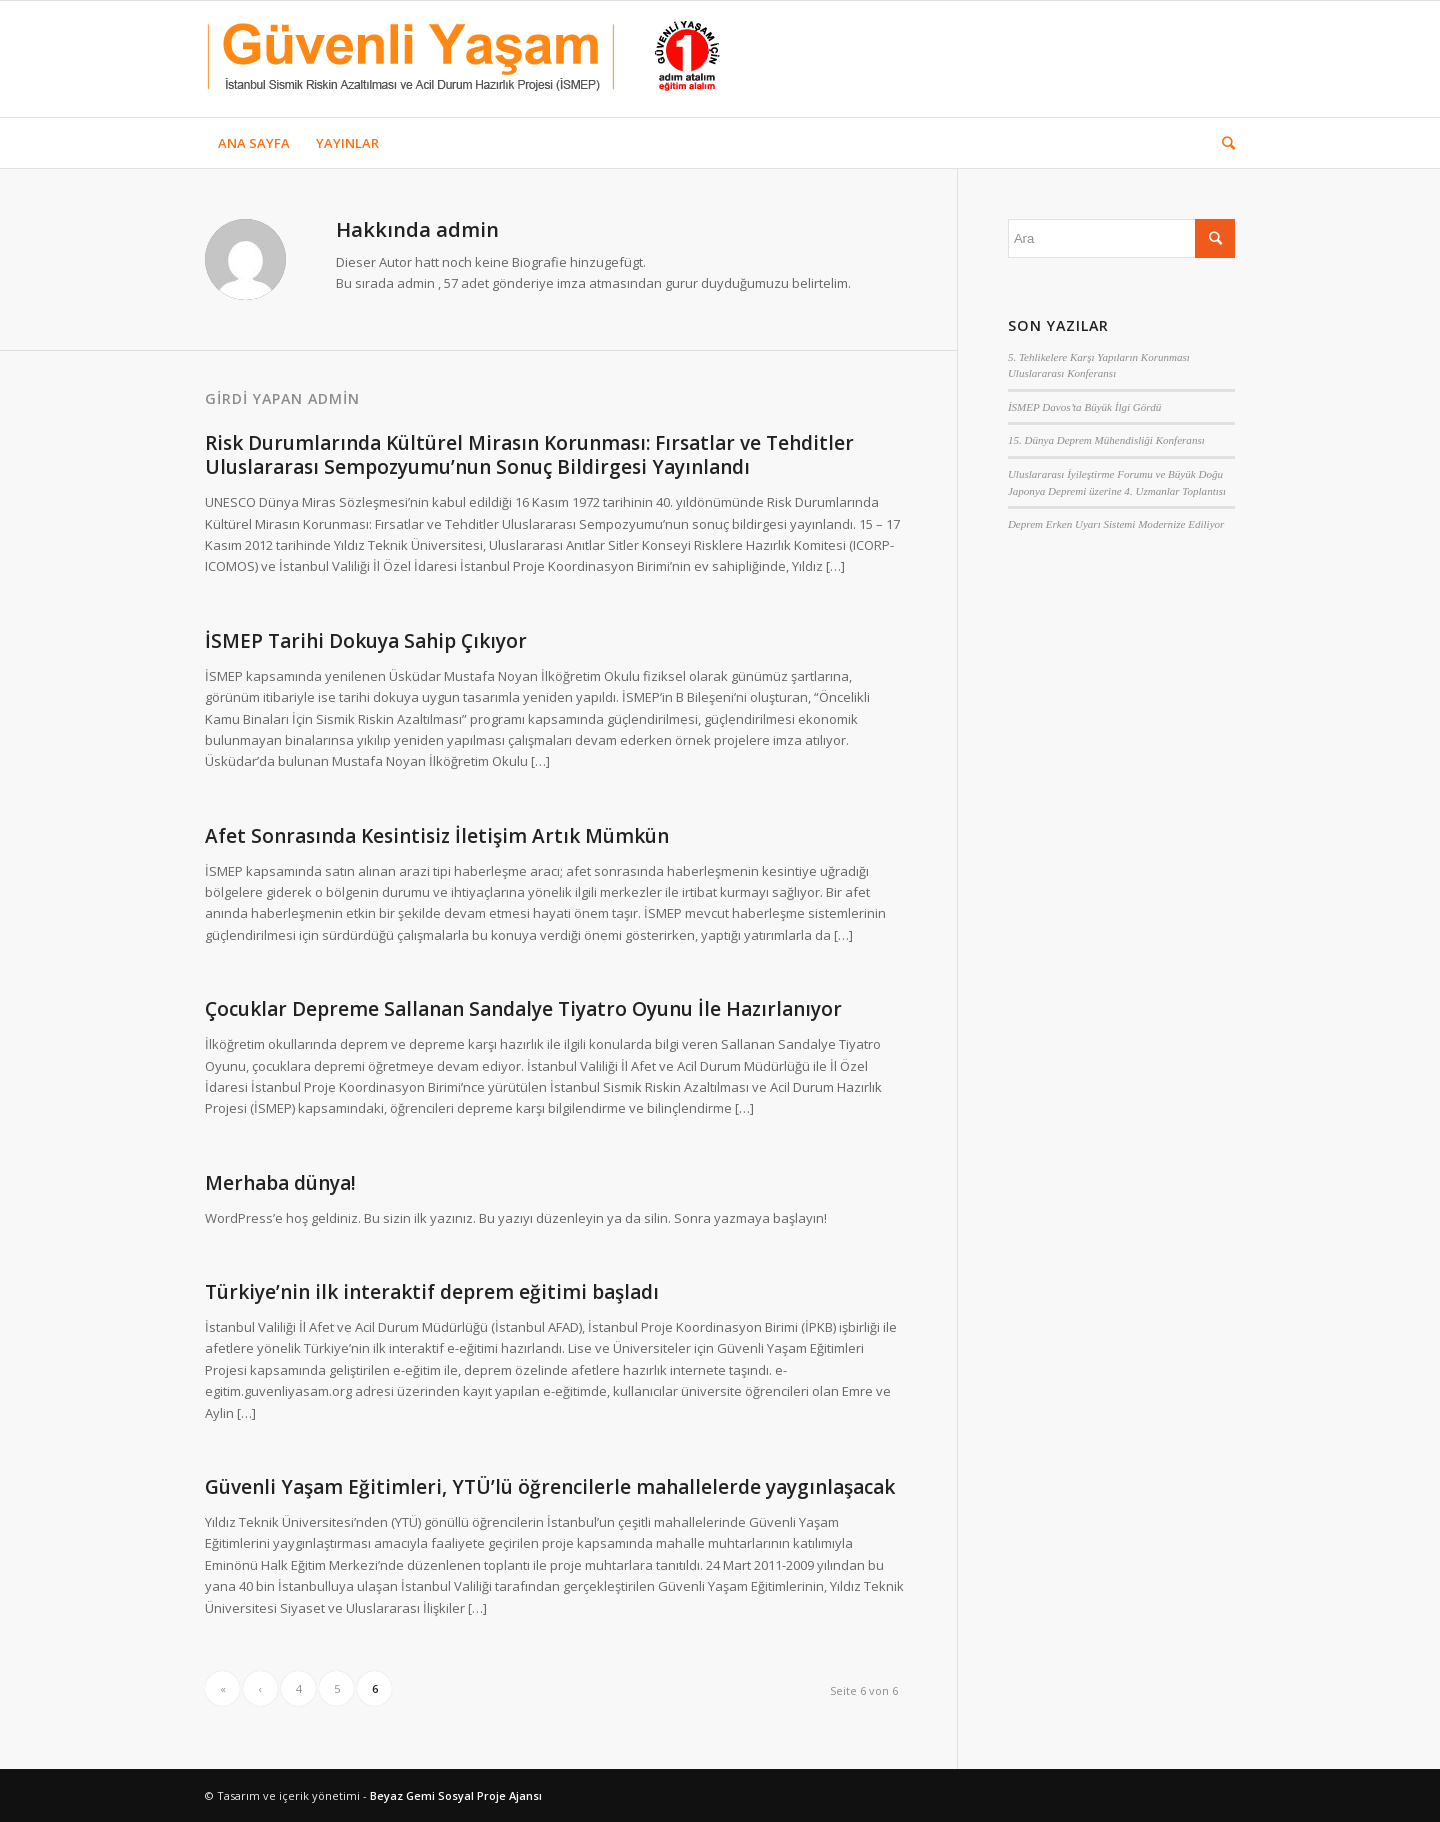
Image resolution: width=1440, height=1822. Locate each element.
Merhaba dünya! (280, 1183)
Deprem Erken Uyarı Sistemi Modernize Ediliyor (1116, 524)
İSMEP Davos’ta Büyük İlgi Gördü (1084, 407)
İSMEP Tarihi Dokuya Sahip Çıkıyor (366, 641)
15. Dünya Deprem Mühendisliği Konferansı (1106, 440)
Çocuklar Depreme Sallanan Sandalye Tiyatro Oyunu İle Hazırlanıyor (523, 1009)
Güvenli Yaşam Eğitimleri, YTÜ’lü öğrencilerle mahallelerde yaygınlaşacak (550, 1487)
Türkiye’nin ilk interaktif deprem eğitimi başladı (432, 1292)
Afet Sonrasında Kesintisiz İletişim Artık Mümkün (437, 836)
